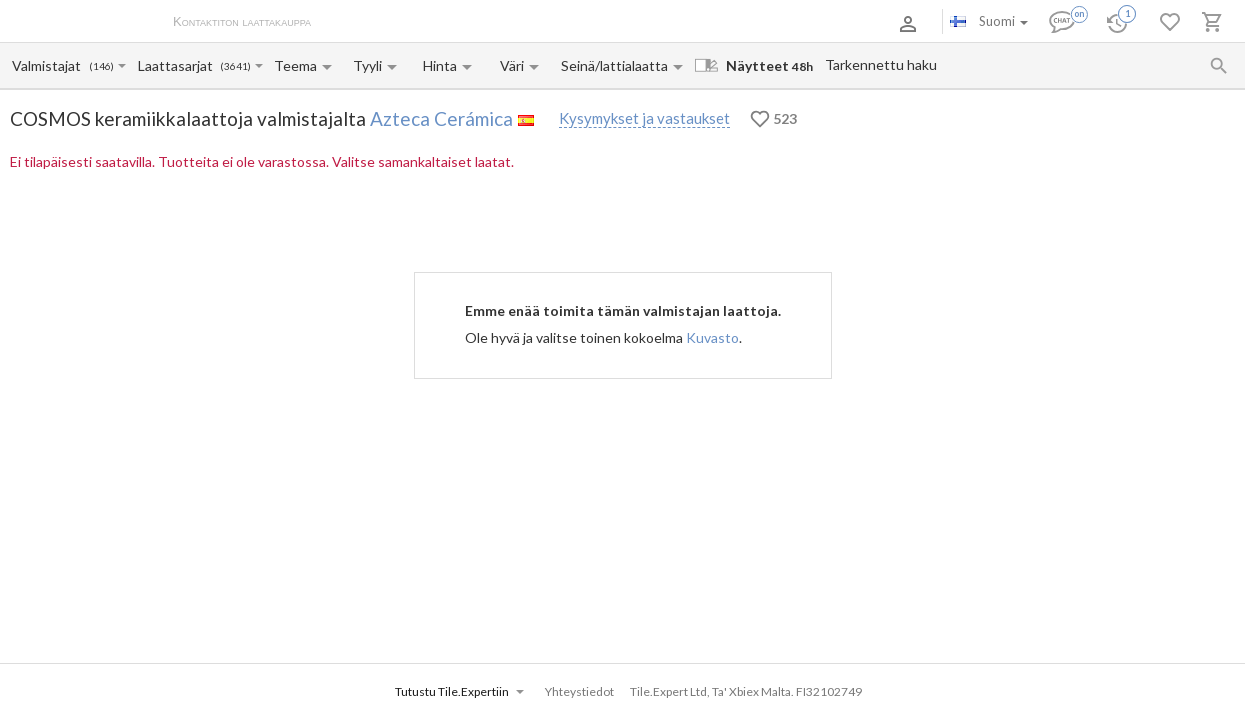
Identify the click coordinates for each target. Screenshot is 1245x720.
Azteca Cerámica (441, 118)
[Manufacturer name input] (49, 65)
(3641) (235, 66)
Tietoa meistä (371, 23)
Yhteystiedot (573, 23)
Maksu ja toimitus (473, 23)
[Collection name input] (178, 65)
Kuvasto (712, 337)
